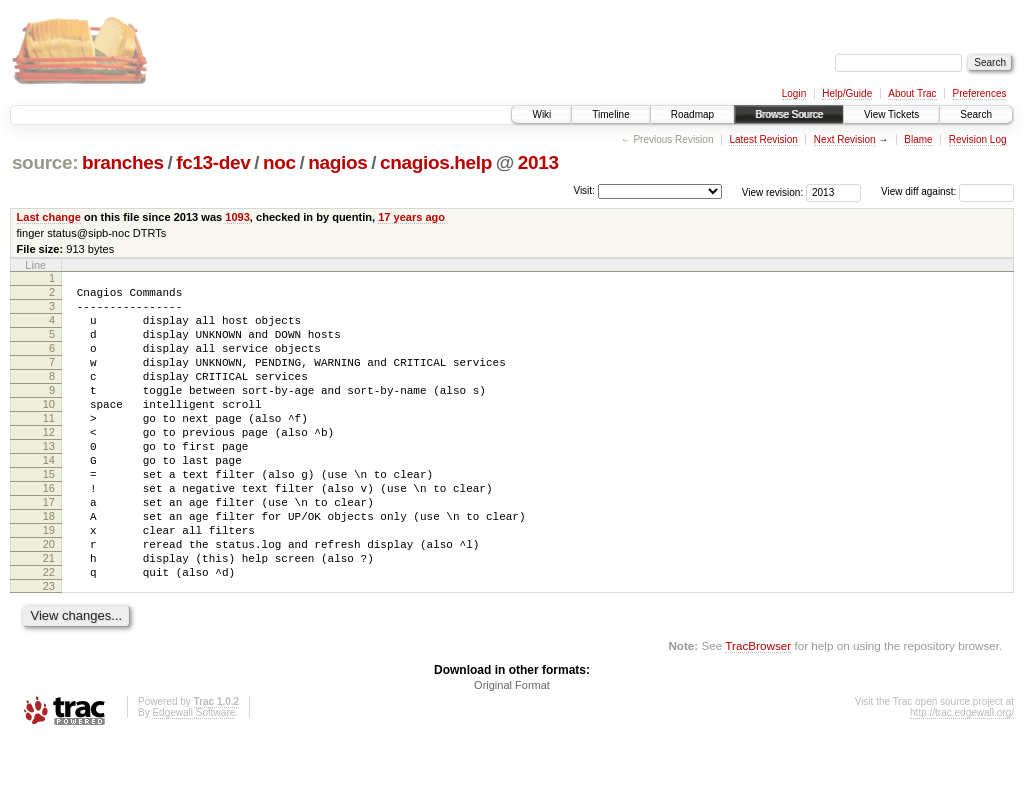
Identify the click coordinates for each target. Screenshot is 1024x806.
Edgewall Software (193, 778)
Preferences (980, 93)
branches (123, 162)
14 (49, 499)
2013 (538, 162)
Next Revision (845, 139)
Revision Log (978, 139)
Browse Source (789, 114)
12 (49, 465)
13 (49, 482)
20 (49, 601)
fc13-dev (213, 162)
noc (279, 162)
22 (49, 635)
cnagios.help (436, 162)
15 (49, 516)
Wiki (541, 114)
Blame (918, 139)
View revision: (773, 191)
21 (49, 618)
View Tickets (891, 114)
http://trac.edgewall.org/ (962, 778)
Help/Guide (847, 93)
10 (49, 431)
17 (49, 550)
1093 (237, 217)
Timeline (610, 114)
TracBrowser (758, 711)
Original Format (512, 751)
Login (794, 93)
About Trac (912, 93)
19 (49, 584)
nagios (337, 162)
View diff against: (947, 191)
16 (49, 533)
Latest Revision (763, 139)
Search (976, 114)
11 (49, 448)
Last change (49, 217)
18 (49, 567)
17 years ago (411, 217)
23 (49, 652)
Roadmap (692, 114)
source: (45, 162)
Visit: (584, 190)
